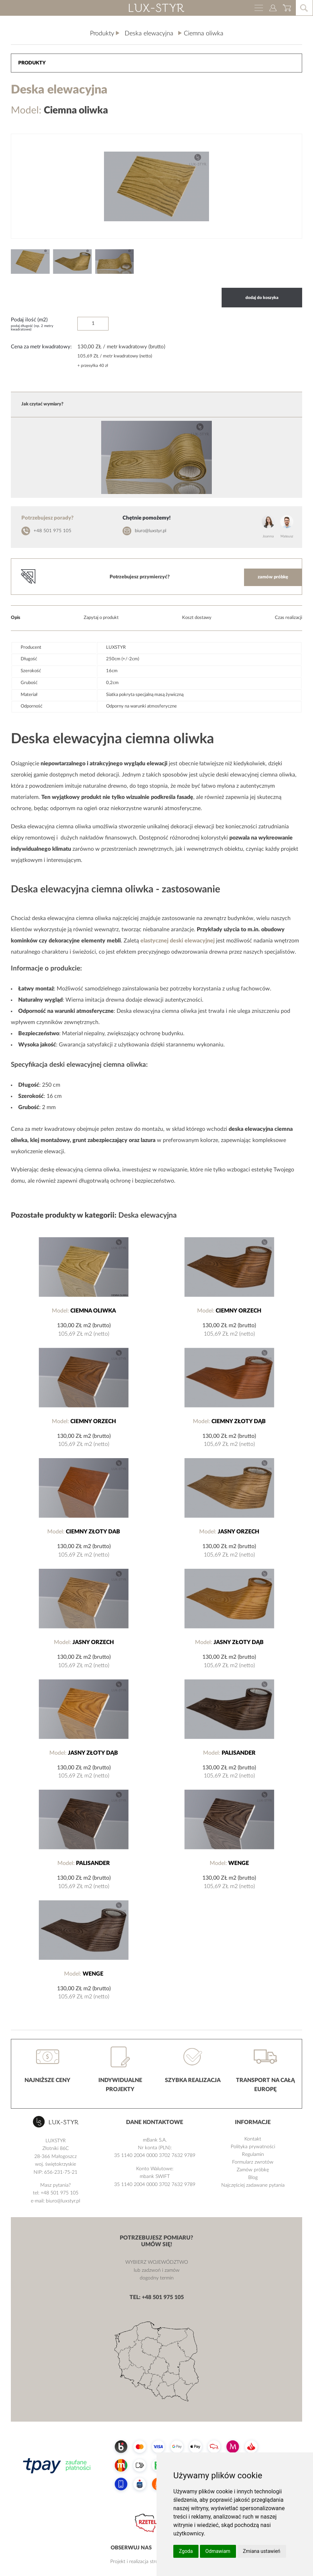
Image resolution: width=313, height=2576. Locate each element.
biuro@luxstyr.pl (150, 531)
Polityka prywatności (253, 2146)
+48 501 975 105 (52, 531)
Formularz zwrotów (252, 2162)
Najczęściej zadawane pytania (253, 2185)
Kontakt (252, 2139)
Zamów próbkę (253, 2169)
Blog (253, 2177)
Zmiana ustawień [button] (261, 2551)
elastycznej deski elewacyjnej (177, 941)
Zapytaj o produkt (101, 617)
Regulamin (253, 2154)
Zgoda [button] (186, 2551)
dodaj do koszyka (261, 297)
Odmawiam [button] (218, 2551)
